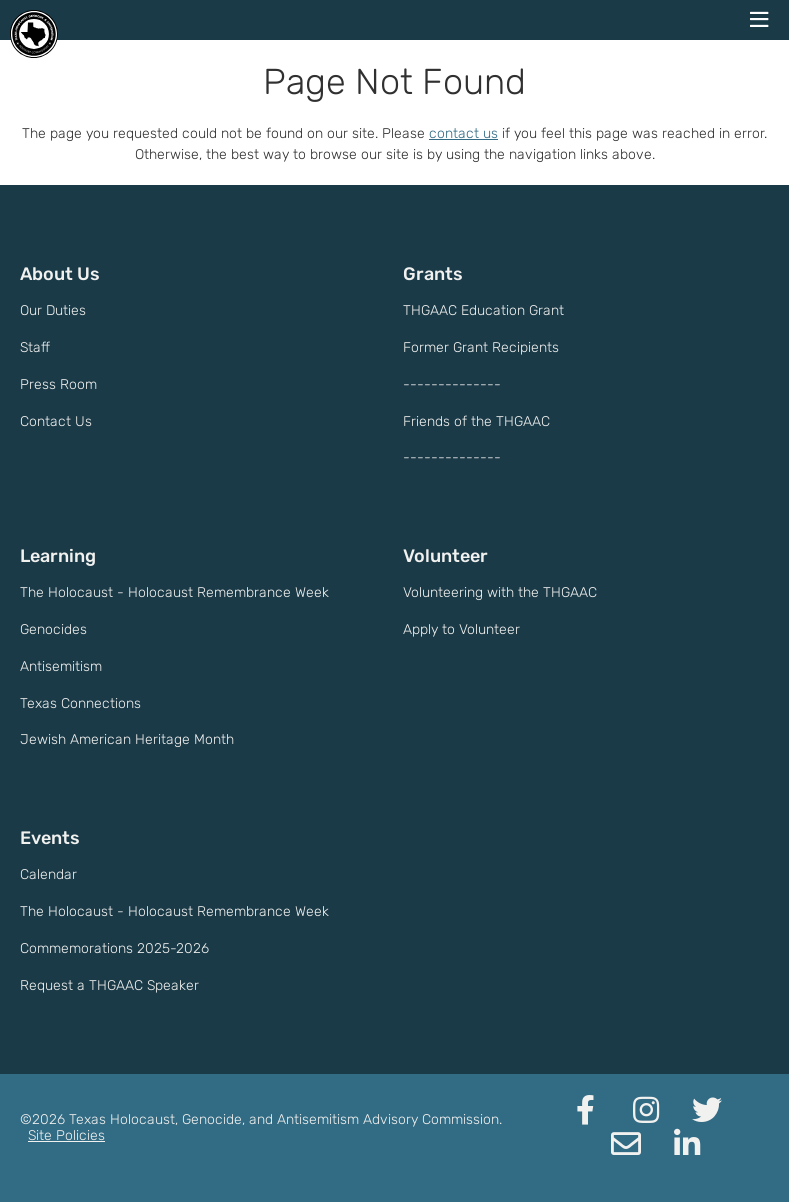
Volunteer (445, 556)
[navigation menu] (759, 20)
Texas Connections (80, 703)
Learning (58, 556)
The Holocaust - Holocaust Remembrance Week (174, 592)
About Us (60, 274)
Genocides (53, 629)
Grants (433, 274)
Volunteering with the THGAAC (500, 592)
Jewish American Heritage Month (127, 739)
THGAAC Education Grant (483, 310)
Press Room (58, 384)
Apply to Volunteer (461, 629)
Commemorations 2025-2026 (114, 948)
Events (50, 838)
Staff (35, 347)
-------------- (452, 384)
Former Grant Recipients (481, 347)
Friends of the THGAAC (476, 421)
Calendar (48, 874)
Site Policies (66, 1135)
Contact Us (56, 421)
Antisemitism (61, 666)
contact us (463, 133)
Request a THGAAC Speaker (109, 985)
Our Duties (53, 310)
